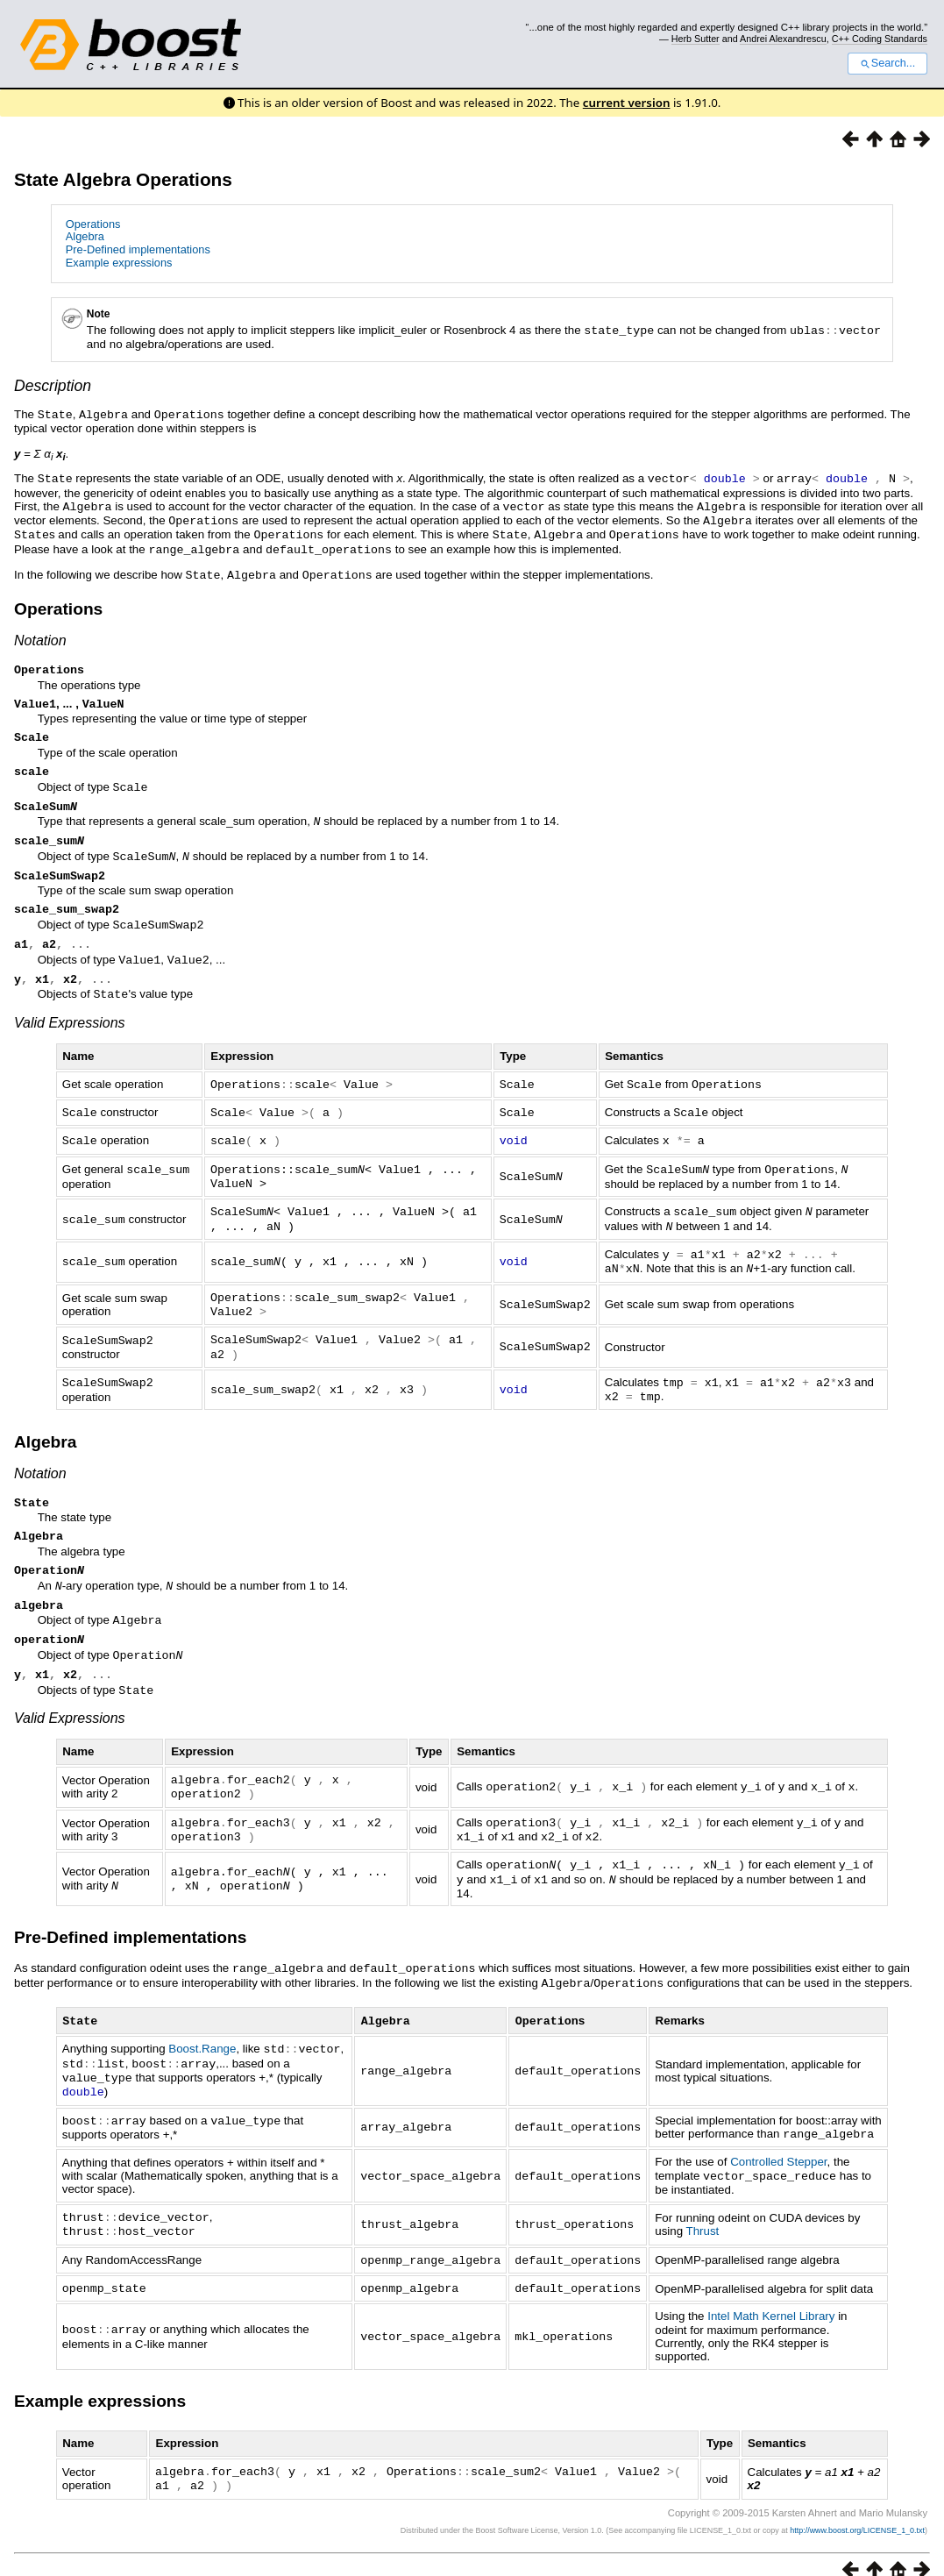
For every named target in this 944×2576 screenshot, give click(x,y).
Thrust (703, 2216)
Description (52, 385)
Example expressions (119, 262)
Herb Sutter (695, 38)
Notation (40, 633)
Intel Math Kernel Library (770, 2298)
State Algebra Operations (123, 179)
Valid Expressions (69, 1028)
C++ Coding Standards (879, 38)
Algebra (85, 236)
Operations (93, 224)
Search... (887, 63)
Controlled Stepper (778, 2148)
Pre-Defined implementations (138, 249)
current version (627, 102)
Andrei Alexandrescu (783, 38)
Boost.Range (202, 2039)
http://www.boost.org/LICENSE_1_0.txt (857, 2511)
